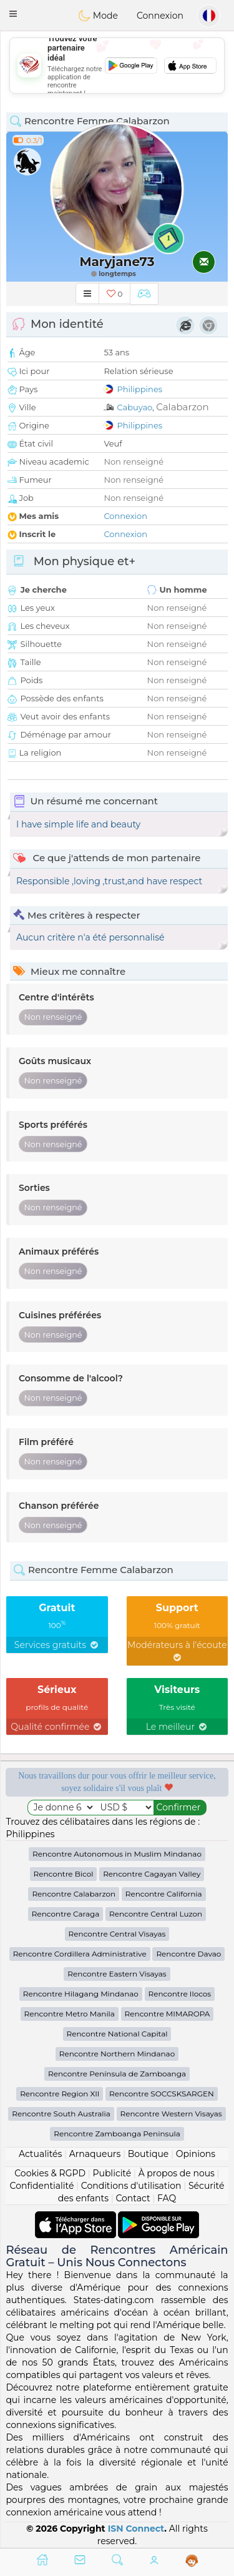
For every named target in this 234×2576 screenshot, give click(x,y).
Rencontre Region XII (59, 2093)
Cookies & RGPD (49, 2173)
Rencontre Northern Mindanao (117, 2053)
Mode (98, 15)
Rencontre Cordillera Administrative (80, 1953)
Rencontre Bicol (64, 1873)
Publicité (111, 2173)
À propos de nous (177, 2173)
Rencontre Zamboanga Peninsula (117, 2133)
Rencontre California (163, 1893)
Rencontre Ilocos (180, 1993)
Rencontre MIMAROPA (167, 2013)
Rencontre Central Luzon (155, 1913)
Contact (132, 2198)
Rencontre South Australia (61, 2113)
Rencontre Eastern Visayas (116, 1973)
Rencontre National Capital (117, 2033)
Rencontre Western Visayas (171, 2113)
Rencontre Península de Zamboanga (117, 2073)
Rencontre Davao (188, 1953)
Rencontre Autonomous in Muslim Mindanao (117, 1853)
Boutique (148, 2153)
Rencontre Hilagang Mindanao (81, 1993)
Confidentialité (42, 2185)
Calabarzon (182, 407)
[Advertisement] (117, 65)
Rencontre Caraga (65, 1913)
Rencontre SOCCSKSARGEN (161, 2093)
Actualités (40, 2153)
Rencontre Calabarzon (73, 1893)
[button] (13, 13)
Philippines (139, 389)
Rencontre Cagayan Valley (151, 1873)
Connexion (160, 15)
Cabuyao (134, 407)
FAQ (166, 2198)
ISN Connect (136, 2528)
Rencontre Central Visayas (117, 1933)
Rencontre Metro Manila (69, 2013)
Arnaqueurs (94, 2153)
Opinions (195, 2153)
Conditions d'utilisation (131, 2185)
